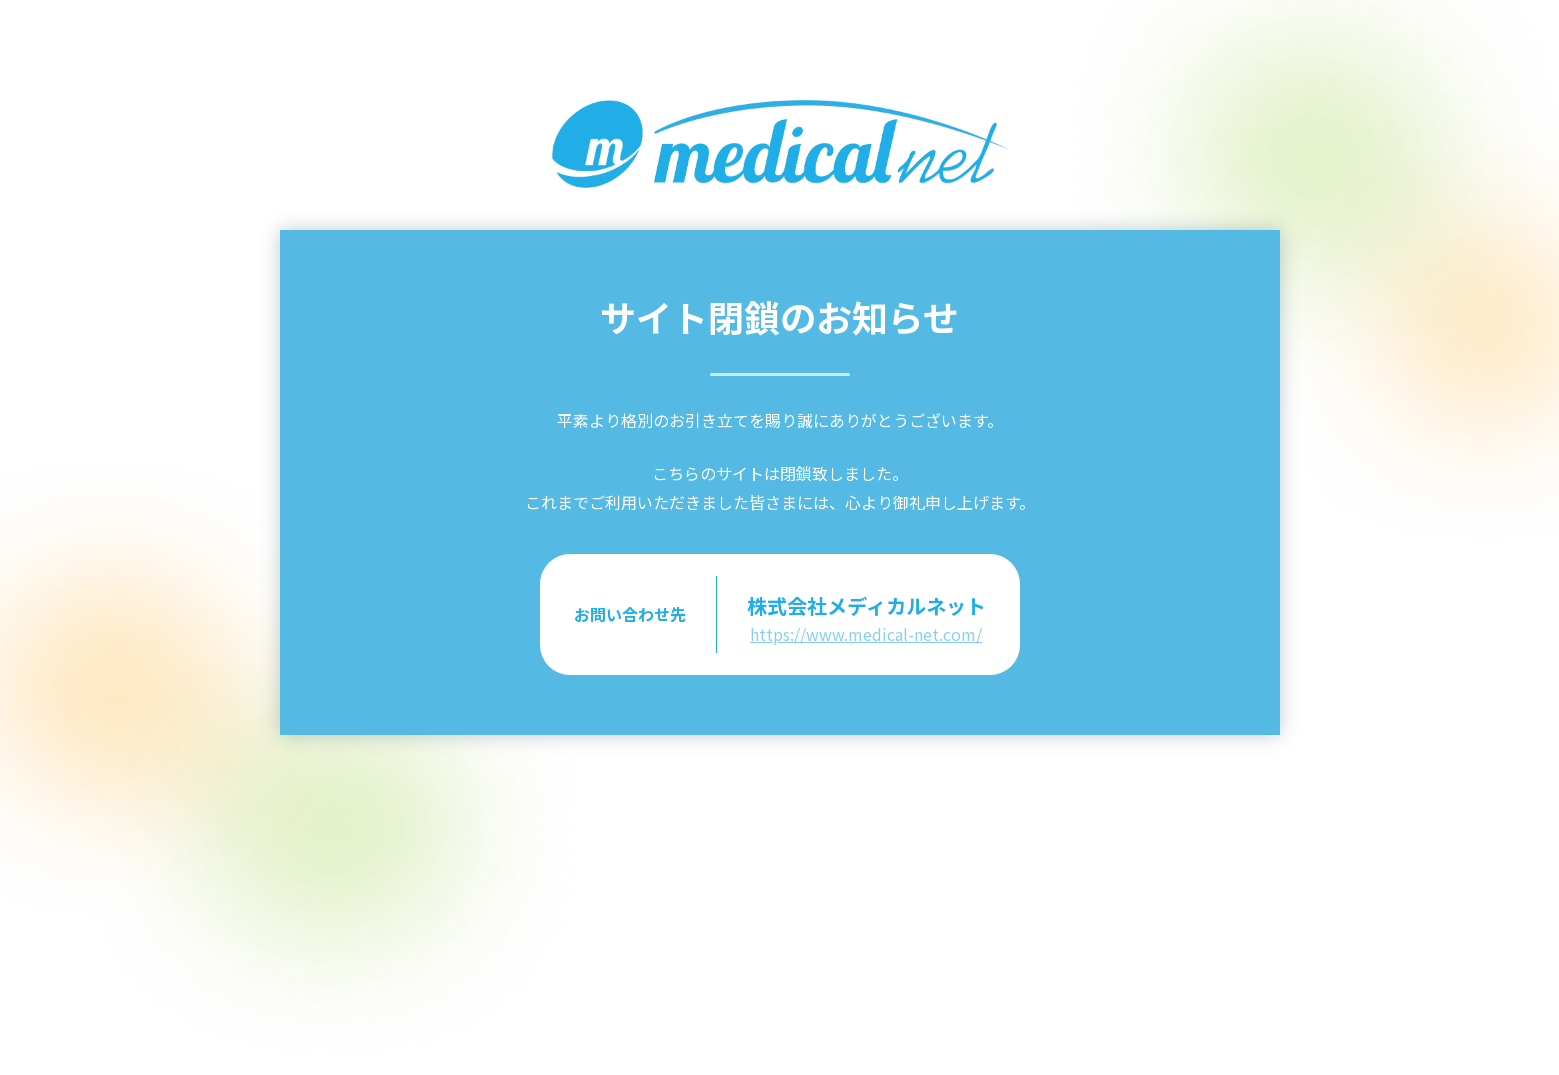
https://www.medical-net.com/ (866, 634)
